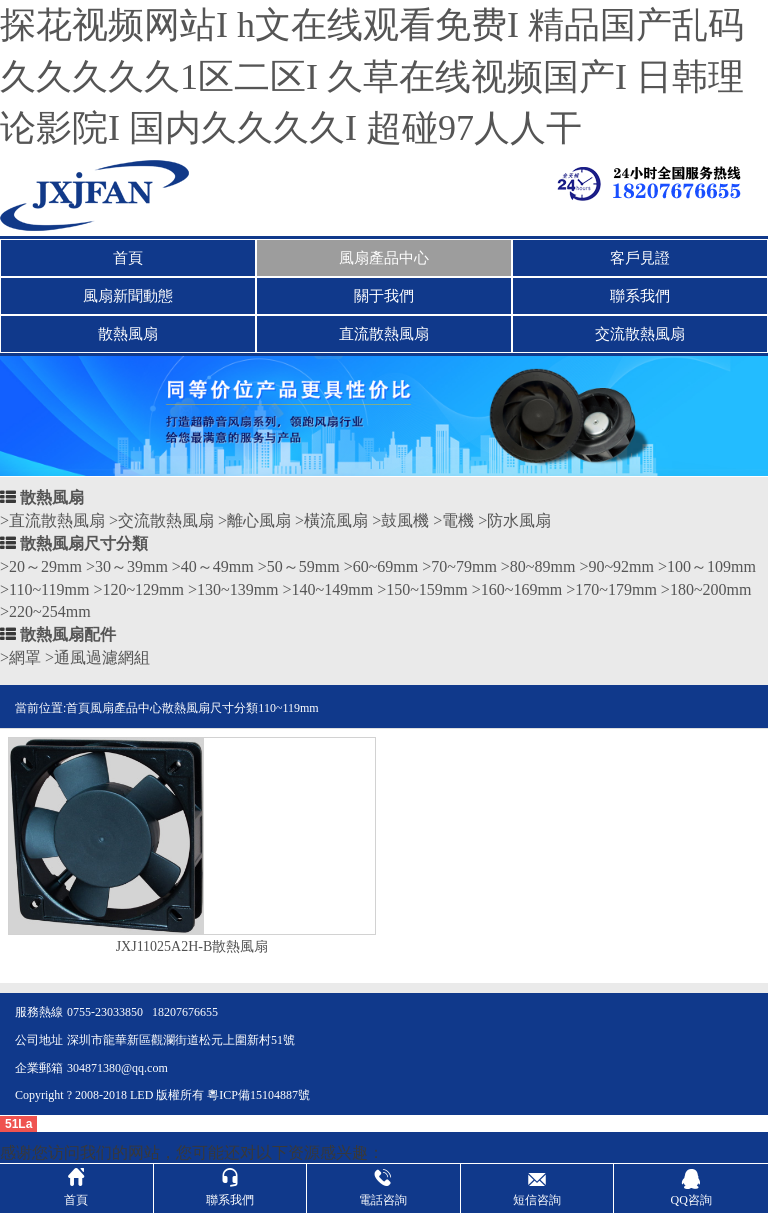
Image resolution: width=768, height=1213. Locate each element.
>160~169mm (517, 589)
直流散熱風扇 (384, 334)
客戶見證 (640, 258)
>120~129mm (138, 589)
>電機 (453, 520)
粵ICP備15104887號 (258, 1095)
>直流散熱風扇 (52, 520)
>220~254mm (45, 611)
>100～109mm (707, 566)
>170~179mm (611, 589)
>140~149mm (328, 589)
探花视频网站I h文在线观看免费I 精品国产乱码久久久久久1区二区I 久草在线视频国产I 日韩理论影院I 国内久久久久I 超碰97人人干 (372, 76)
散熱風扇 (128, 334)
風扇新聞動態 (128, 296)
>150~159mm (422, 589)
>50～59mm (299, 566)
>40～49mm (213, 566)
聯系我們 (640, 296)
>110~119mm (44, 589)
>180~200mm (706, 589)
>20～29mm (41, 566)
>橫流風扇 (331, 520)
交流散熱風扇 (640, 334)
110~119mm (288, 708)
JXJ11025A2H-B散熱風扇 (192, 947)
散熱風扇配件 (68, 634)
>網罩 (20, 657)
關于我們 (384, 296)
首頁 (128, 258)
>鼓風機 (400, 520)
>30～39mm (127, 566)
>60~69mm (381, 566)
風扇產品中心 (384, 258)
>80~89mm (538, 566)
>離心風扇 (254, 520)
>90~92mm (616, 566)
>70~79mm (459, 566)
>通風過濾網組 (97, 657)
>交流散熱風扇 (161, 520)
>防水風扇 (514, 520)
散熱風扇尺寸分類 (84, 543)
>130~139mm (233, 589)
